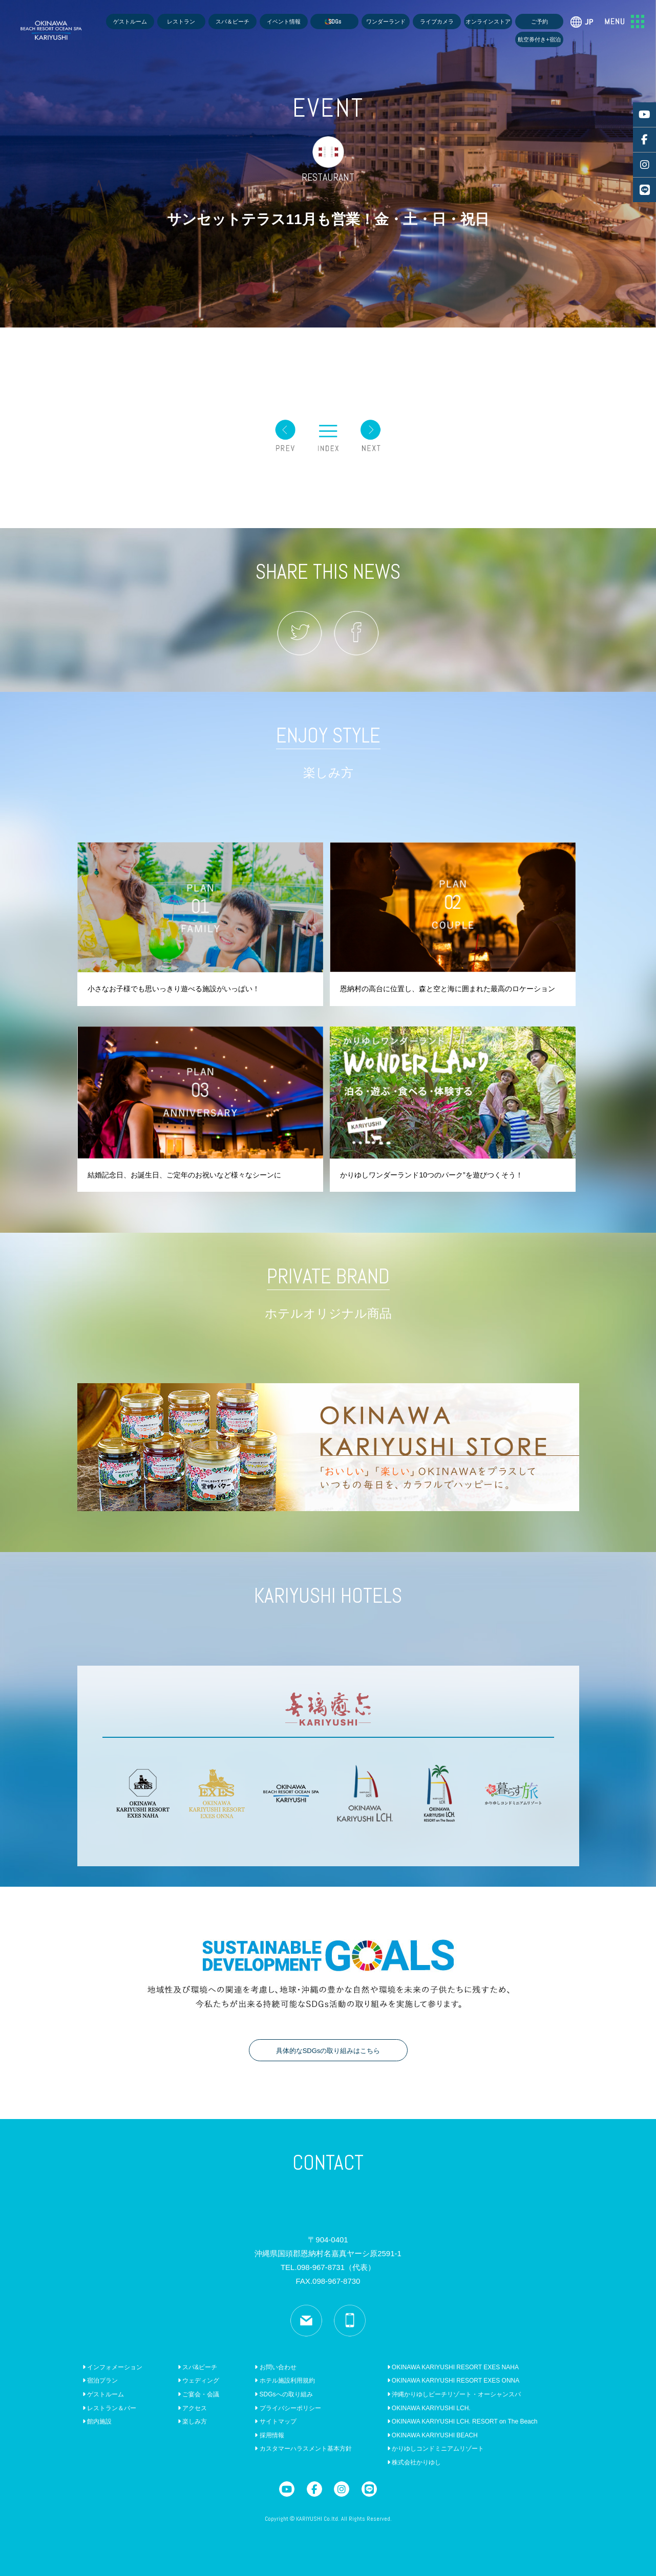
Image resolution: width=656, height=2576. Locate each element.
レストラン (181, 21)
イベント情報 (284, 21)
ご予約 (539, 21)
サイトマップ (275, 2421)
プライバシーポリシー (288, 2408)
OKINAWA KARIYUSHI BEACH (432, 2435)
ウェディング (198, 2380)
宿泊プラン (100, 2380)
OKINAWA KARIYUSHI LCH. (429, 2408)
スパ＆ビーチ (232, 21)
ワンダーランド (386, 21)
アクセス (192, 2408)
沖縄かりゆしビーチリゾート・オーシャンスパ (454, 2394)
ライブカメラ (437, 21)
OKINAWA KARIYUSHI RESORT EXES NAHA (453, 2367)
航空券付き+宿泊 (539, 39)
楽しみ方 (192, 2421)
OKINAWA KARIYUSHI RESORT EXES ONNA (453, 2380)
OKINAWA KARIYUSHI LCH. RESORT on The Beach (462, 2421)
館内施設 (97, 2421)
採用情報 (269, 2435)
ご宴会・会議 (198, 2394)
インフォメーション (112, 2367)
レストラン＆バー (109, 2408)
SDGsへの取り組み (283, 2394)
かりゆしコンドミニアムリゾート (435, 2448)
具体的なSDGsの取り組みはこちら (328, 2051)
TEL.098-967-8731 (328, 2267)
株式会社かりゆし (414, 2462)
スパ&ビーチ (197, 2367)
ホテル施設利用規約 (284, 2380)
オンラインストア (488, 21)
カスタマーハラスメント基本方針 (303, 2448)
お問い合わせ (275, 2367)
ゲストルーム (130, 21)
